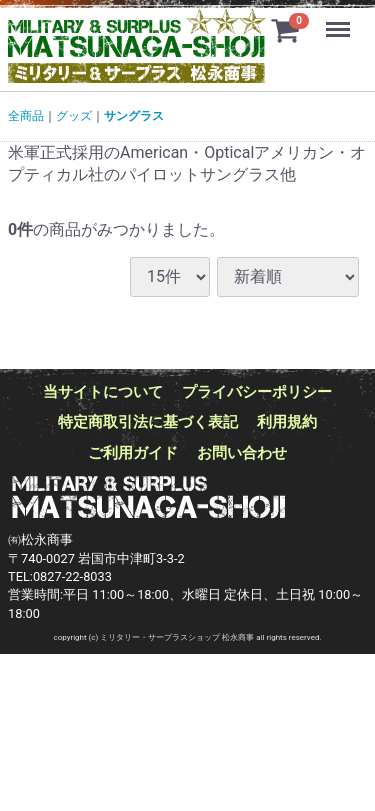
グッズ (74, 116)
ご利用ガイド (133, 452)
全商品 (26, 116)
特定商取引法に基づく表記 (148, 422)
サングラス (134, 116)
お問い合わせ (242, 452)
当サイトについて (103, 392)
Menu (340, 20)
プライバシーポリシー (257, 392)
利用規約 (287, 422)
